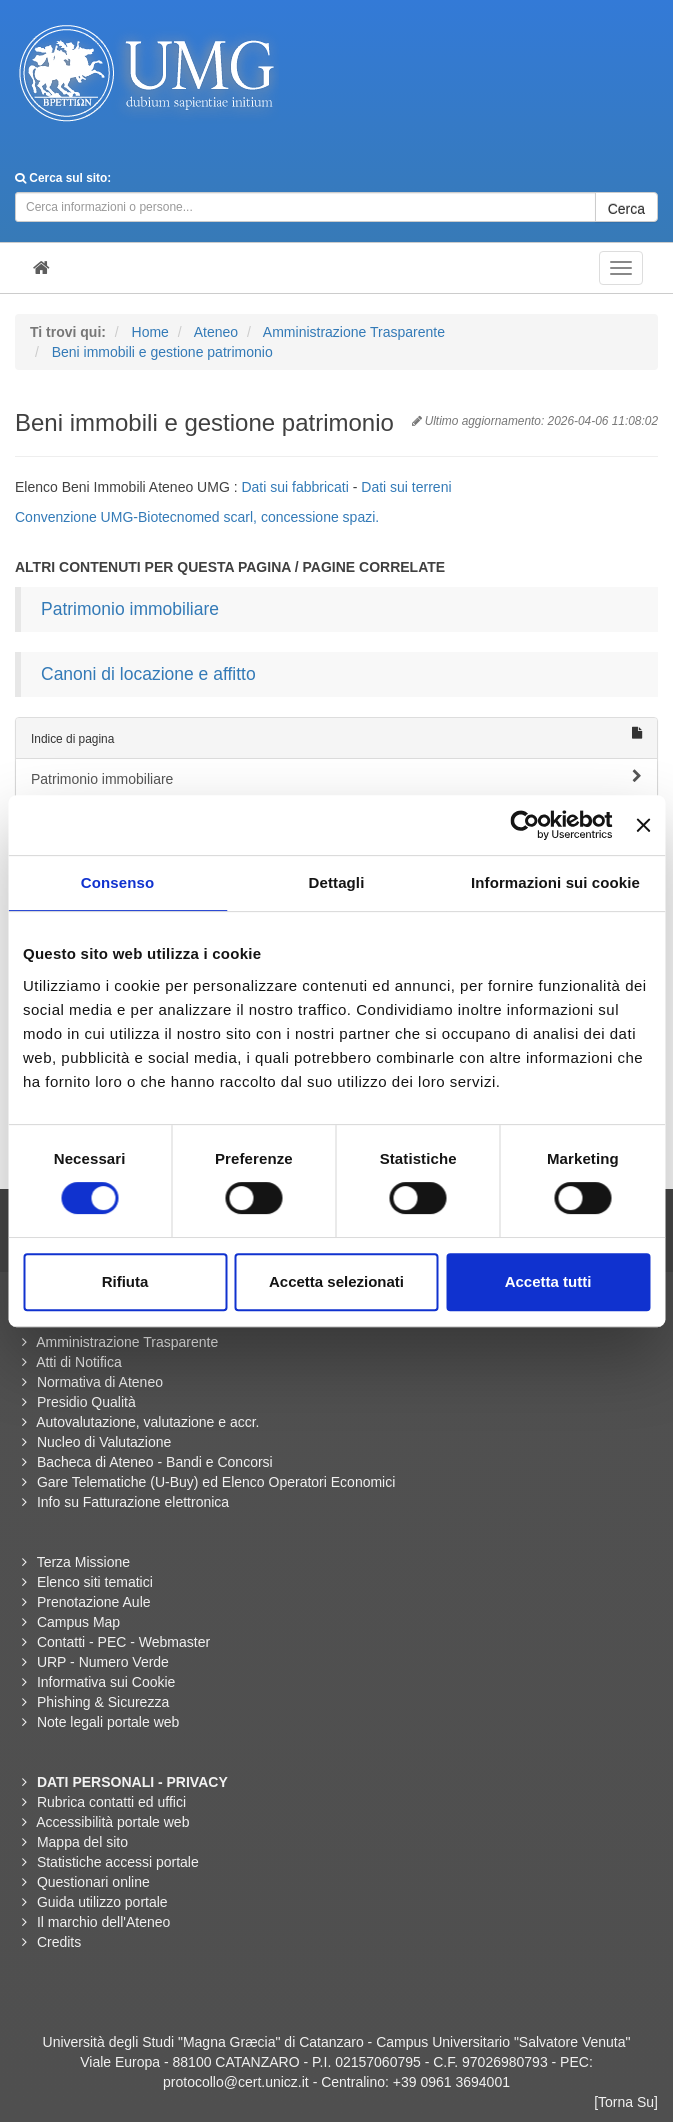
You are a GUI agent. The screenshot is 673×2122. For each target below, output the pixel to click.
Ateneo (216, 332)
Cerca (626, 209)
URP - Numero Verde (103, 1662)
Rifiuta (125, 1281)
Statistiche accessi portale (118, 1862)
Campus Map (78, 1622)
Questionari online (93, 1882)
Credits (59, 1942)
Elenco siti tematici (95, 1582)
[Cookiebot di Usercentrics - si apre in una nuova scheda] (525, 825)
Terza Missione (83, 1562)
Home (150, 332)
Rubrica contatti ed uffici (111, 1802)
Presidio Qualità (86, 1402)
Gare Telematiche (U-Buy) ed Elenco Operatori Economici (216, 1482)
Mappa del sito (82, 1842)
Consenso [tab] (117, 882)
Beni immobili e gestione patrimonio (162, 352)
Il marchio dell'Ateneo (103, 1922)
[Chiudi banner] (643, 825)
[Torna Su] (626, 2102)
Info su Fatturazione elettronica (133, 1502)
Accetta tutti (548, 1281)
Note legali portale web (108, 1722)
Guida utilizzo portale (102, 1902)
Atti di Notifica (79, 1362)
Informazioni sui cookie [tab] (555, 882)
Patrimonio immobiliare (130, 609)
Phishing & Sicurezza (103, 1702)
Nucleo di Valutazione (104, 1442)
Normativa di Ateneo (100, 1382)
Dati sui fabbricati (296, 487)
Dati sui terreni (406, 487)
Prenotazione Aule (94, 1602)
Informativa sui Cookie (106, 1682)
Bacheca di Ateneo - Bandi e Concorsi (155, 1462)
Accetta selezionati (336, 1281)
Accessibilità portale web (112, 1822)
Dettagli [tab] (337, 882)
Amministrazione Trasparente (354, 332)
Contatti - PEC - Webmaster (123, 1642)
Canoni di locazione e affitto (148, 674)
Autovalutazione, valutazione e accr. (147, 1422)
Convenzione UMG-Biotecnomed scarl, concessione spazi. (197, 517)
